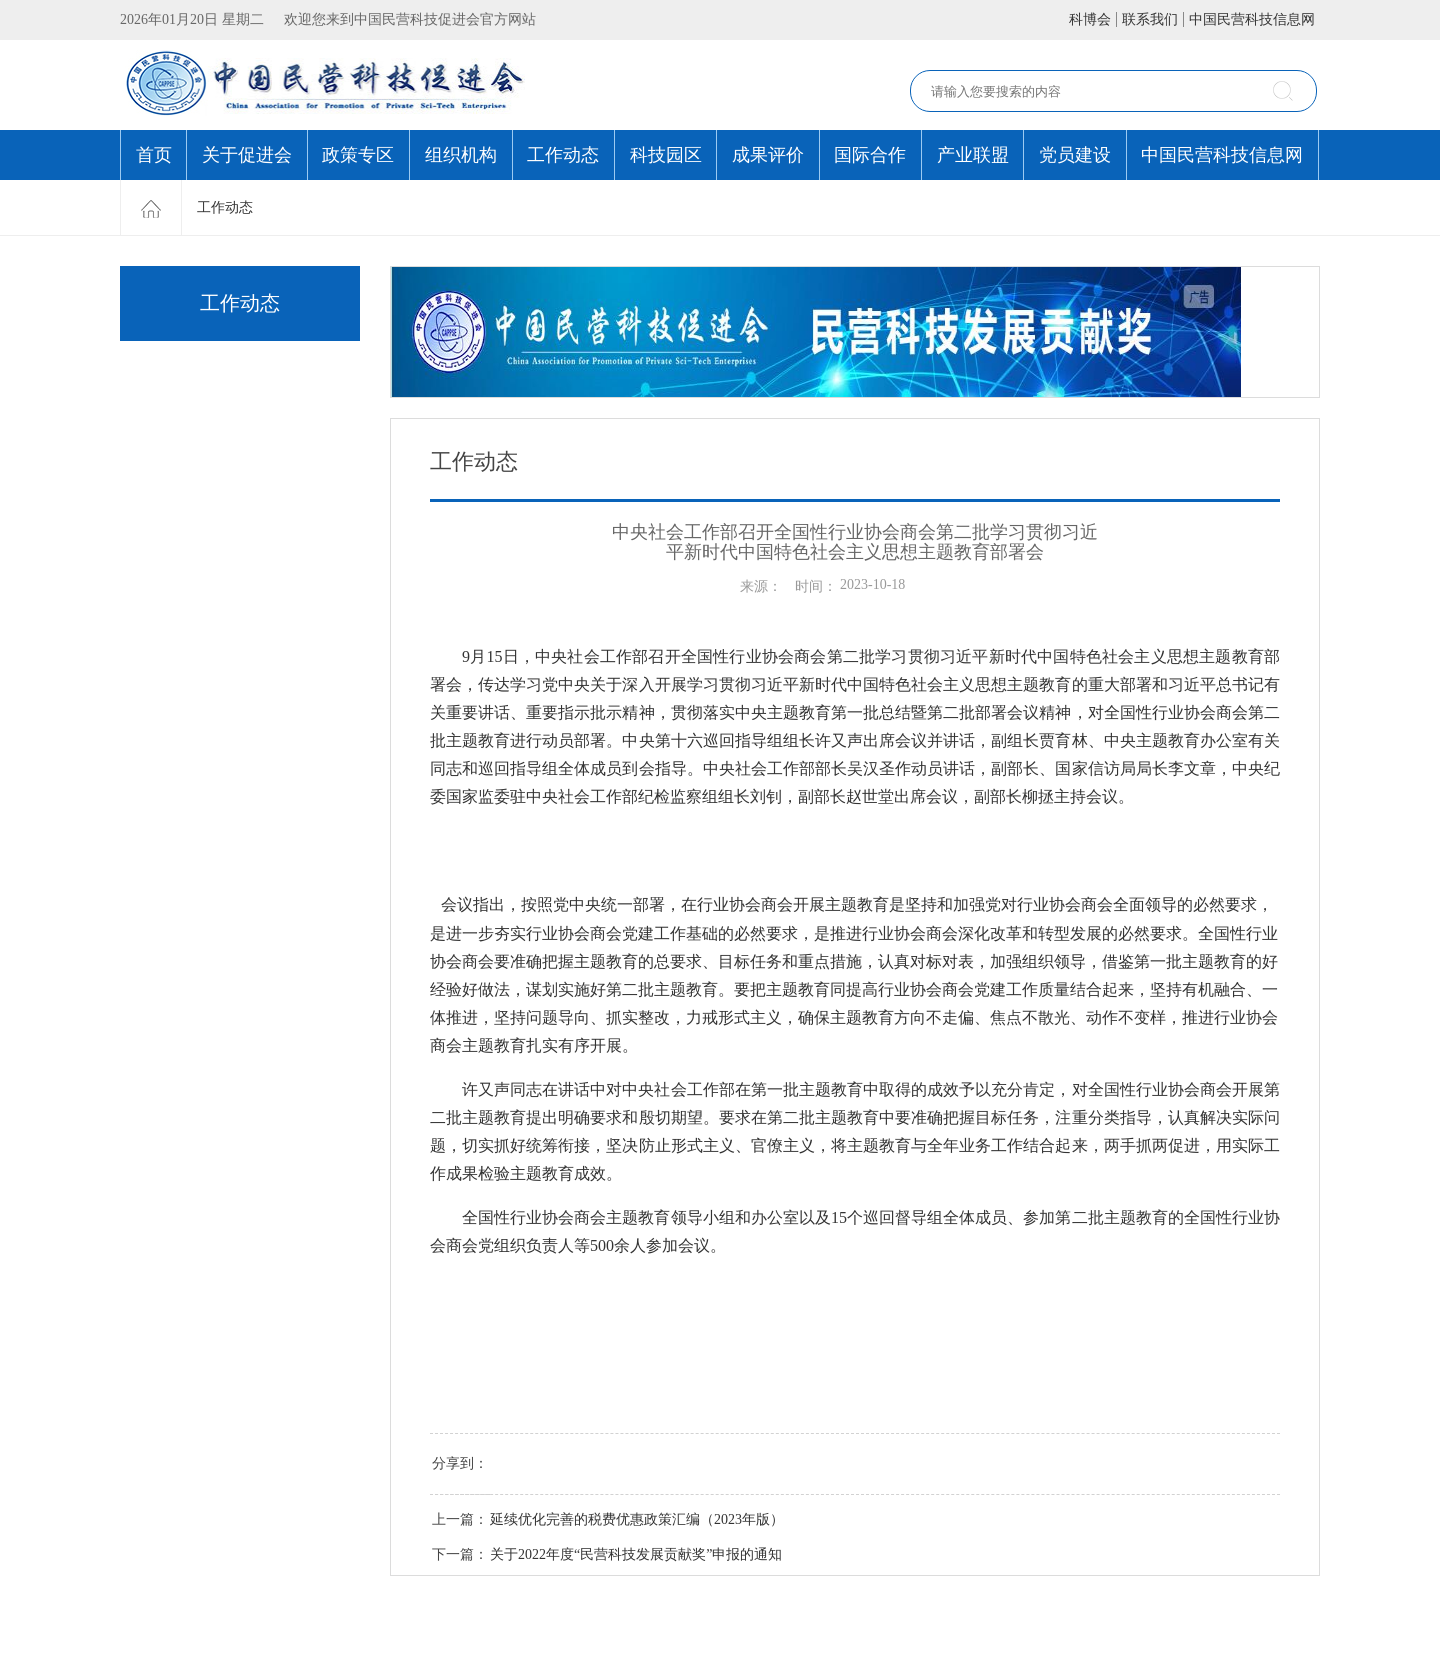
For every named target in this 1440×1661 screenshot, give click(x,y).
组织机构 (461, 155)
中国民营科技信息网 (1252, 19)
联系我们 (1150, 19)
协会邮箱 (333, 1618)
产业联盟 (973, 155)
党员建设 (1075, 155)
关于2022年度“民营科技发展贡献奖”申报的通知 (636, 1554)
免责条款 (211, 1618)
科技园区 (666, 155)
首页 (154, 155)
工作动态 (563, 155)
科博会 (1090, 19)
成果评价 (768, 155)
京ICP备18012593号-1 (262, 1641)
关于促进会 (247, 155)
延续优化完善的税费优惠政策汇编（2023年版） (637, 1519)
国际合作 (870, 155)
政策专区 (358, 155)
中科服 (1275, 1631)
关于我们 (272, 1618)
